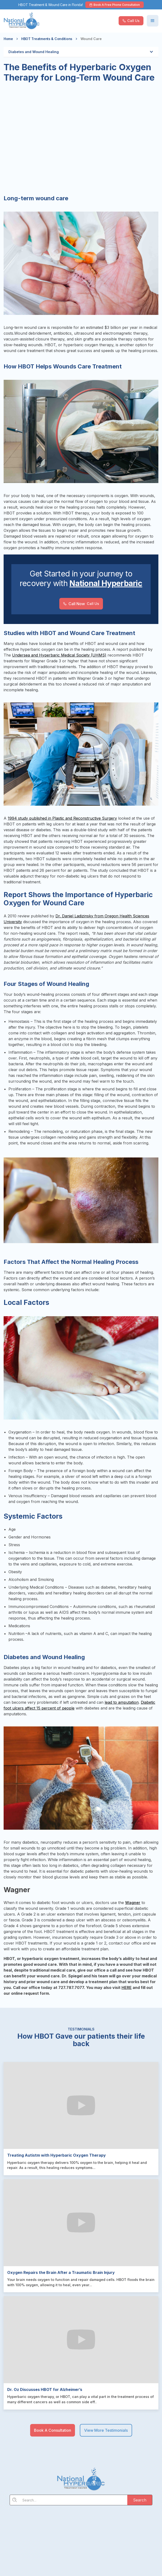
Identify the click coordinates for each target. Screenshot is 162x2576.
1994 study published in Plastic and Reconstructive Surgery (62, 818)
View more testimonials (106, 2430)
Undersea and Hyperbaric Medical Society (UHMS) (59, 655)
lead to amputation (122, 1702)
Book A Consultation (52, 2430)
